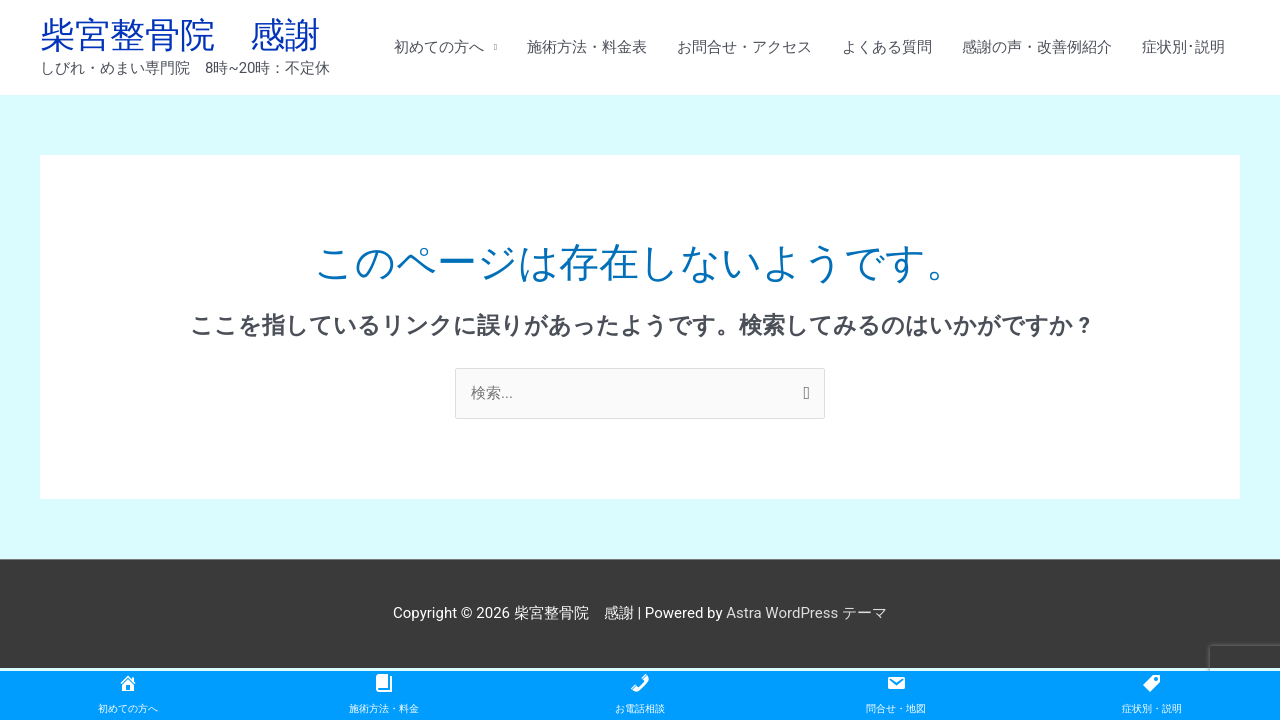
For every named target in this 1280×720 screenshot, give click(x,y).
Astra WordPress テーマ (806, 613)
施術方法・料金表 (587, 47)
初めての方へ (439, 47)
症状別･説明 (1183, 47)
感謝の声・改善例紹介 (1037, 47)
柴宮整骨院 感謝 (180, 35)
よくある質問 (887, 47)
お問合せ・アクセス (744, 47)
